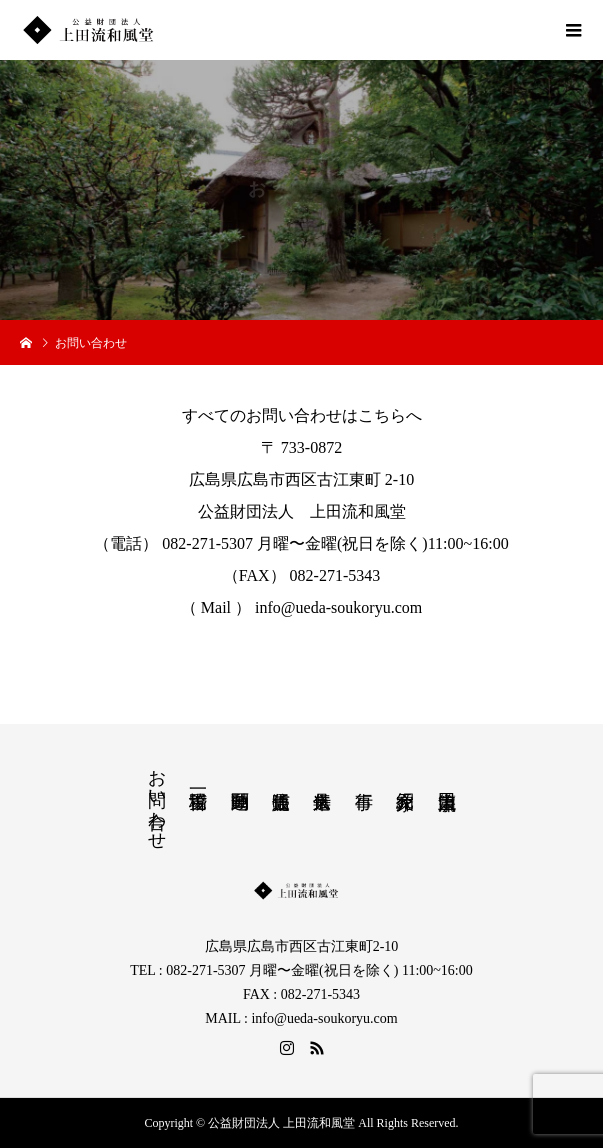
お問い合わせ (157, 799)
